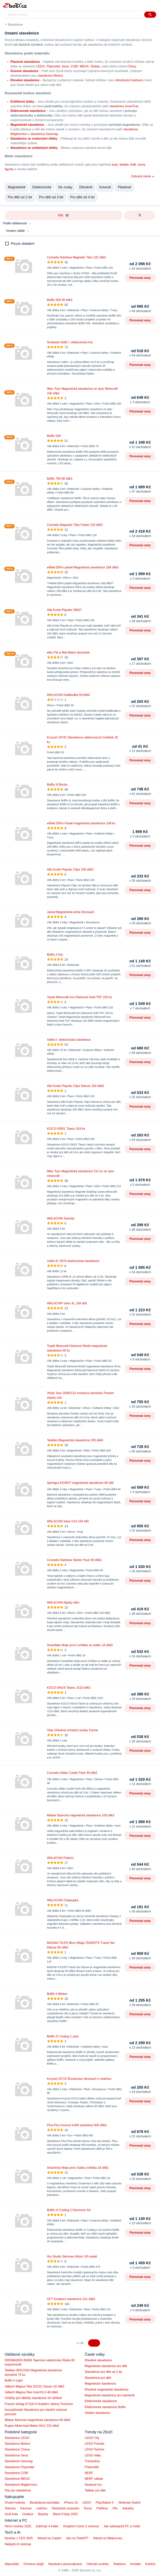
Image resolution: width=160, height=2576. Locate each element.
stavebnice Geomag (44, 134)
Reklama (119, 2564)
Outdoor (28, 2514)
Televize (10, 2508)
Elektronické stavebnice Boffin (105, 2407)
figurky (9, 169)
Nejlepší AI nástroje (18, 2544)
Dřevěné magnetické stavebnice (107, 2389)
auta (115, 164)
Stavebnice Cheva (17, 2449)
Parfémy (102, 2508)
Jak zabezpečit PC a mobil (122, 2526)
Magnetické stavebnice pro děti (106, 2366)
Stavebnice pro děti (98, 2377)
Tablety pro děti (95, 2490)
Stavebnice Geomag (19, 2461)
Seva (65, 66)
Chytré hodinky (15, 2502)
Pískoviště (92, 2467)
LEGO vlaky (93, 2455)
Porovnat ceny (140, 277)
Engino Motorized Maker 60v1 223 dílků (32, 2425)
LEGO (40, 66)
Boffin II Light (14, 2380)
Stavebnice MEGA (17, 2478)
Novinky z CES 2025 (19, 2538)
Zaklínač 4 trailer (47, 2526)
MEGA (84, 66)
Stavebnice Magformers (21, 2484)
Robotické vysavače (65, 2508)
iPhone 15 (71, 2502)
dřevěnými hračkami (129, 80)
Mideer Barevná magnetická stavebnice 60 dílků (37, 2420)
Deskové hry (93, 2484)
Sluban (95, 66)
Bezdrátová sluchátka (44, 2502)
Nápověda (12, 2564)
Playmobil (53, 66)
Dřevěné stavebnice (24, 80)
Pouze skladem (23, 244)
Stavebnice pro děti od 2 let (103, 2371)
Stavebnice (15, 24)
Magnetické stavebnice (27, 124)
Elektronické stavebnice (27, 110)
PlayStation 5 (105, 2502)
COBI (74, 66)
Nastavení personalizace (65, 2564)
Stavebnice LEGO (17, 2437)
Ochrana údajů (34, 2564)
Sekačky (128, 2508)
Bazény (43, 2514)
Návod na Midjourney (107, 2538)
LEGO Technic (94, 2449)
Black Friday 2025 (65, 2514)
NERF (89, 2473)
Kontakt (135, 2564)
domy (141, 164)
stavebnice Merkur (50, 75)
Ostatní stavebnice (97, 2412)
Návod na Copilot (49, 2538)
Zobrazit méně (141, 176)
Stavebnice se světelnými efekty (34, 147)
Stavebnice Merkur (17, 2443)
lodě (133, 164)
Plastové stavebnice (25, 61)
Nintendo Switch (130, 2502)
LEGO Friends (94, 2443)
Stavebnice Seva (16, 2455)
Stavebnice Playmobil (19, 2467)
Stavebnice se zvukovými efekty (33, 138)
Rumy (88, 2508)
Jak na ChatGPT (77, 2538)
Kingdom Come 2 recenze (81, 2526)
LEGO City (92, 2437)
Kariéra (150, 2564)
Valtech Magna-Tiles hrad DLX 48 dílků (31, 2392)
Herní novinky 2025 (18, 2526)
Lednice (41, 2508)
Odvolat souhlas (98, 2564)
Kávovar (26, 2508)
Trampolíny (92, 2461)
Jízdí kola (11, 2514)
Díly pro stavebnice (18, 2490)
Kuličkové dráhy (22, 101)
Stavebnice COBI (16, 2473)
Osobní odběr (15, 230)
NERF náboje (94, 2478)
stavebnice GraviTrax (124, 106)
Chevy (131, 66)
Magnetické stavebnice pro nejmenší (110, 2395)
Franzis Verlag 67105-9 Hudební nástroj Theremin (39, 2404)
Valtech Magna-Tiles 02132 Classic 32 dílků (34, 2386)
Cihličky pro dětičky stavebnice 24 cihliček (33, 2398)
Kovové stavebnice (24, 71)
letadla (124, 164)
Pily (115, 2508)
